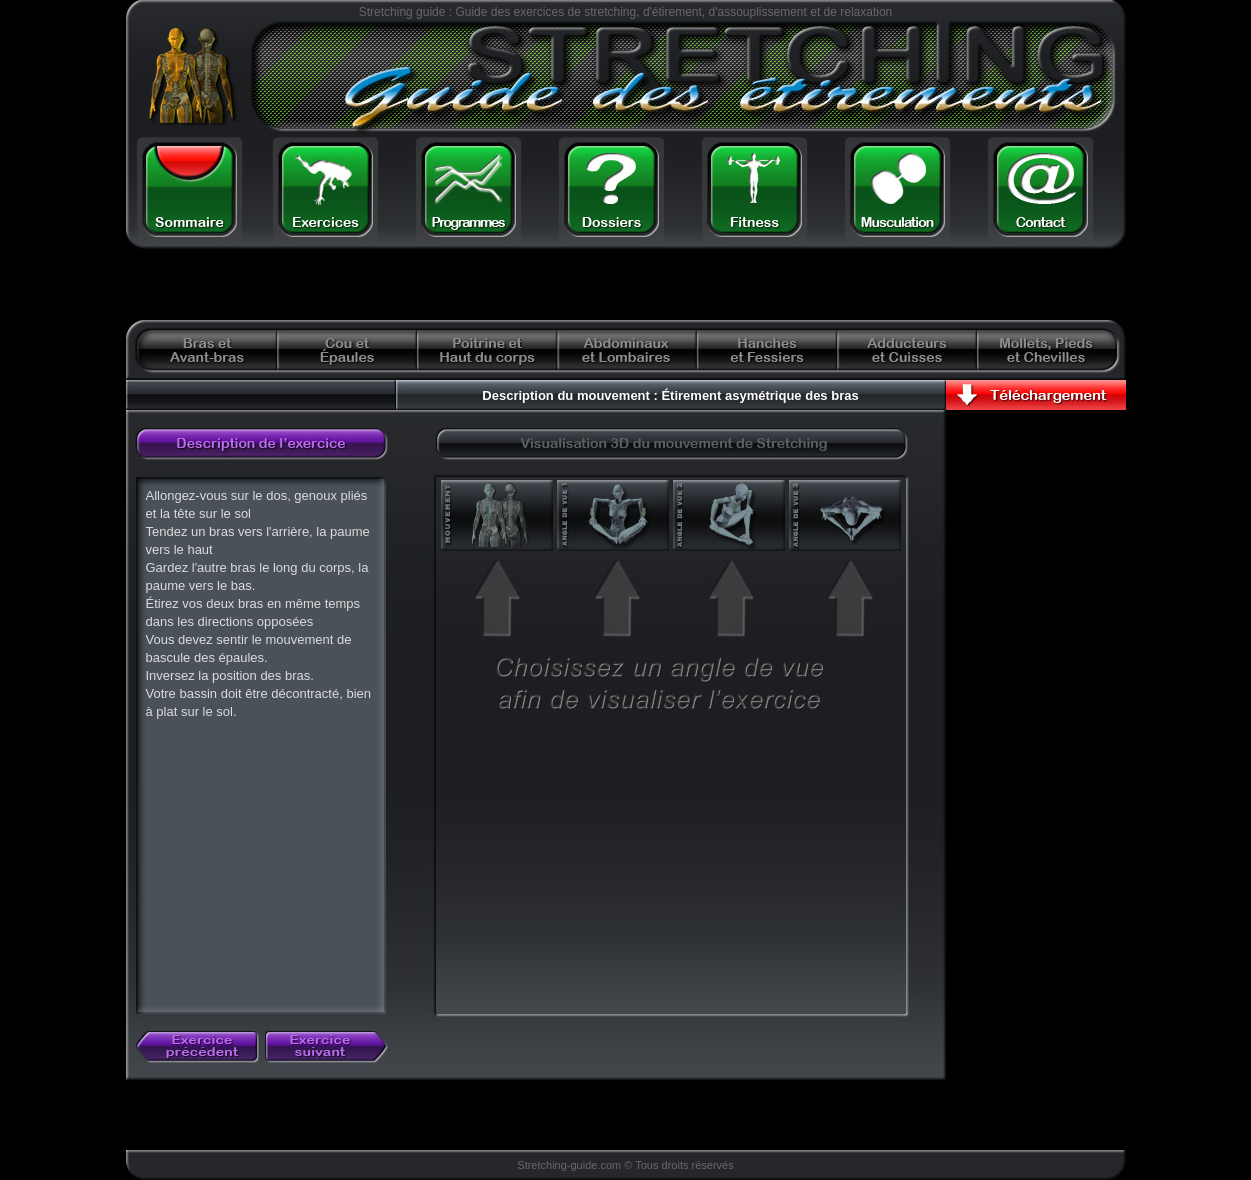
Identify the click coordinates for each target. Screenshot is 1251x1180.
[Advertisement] (379, 285)
